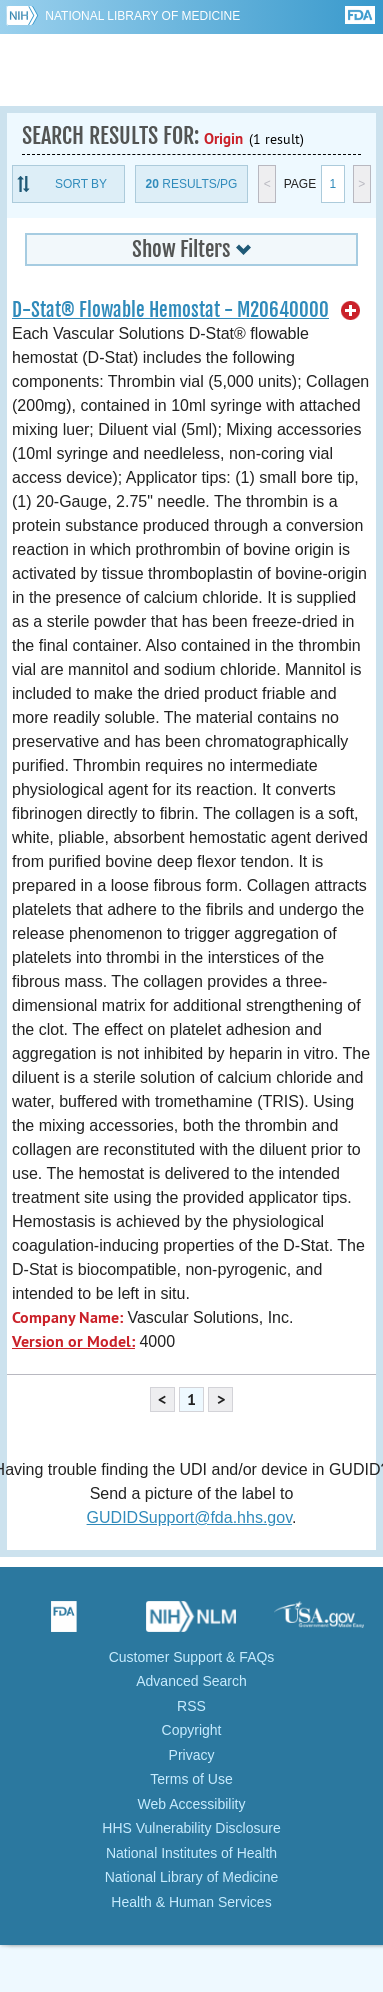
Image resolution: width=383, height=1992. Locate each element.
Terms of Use (191, 1779)
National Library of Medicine (142, 16)
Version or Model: (73, 1341)
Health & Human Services (191, 1902)
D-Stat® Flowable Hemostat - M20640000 (170, 310)
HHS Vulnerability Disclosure (191, 1828)
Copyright (192, 1730)
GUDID (191, 70)
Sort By (81, 184)
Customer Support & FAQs (192, 1657)
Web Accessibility (192, 1804)
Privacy (192, 1755)
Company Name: (67, 1317)
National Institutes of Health (191, 1853)
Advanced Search (191, 1681)
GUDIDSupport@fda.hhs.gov (189, 1517)
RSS (191, 1706)
